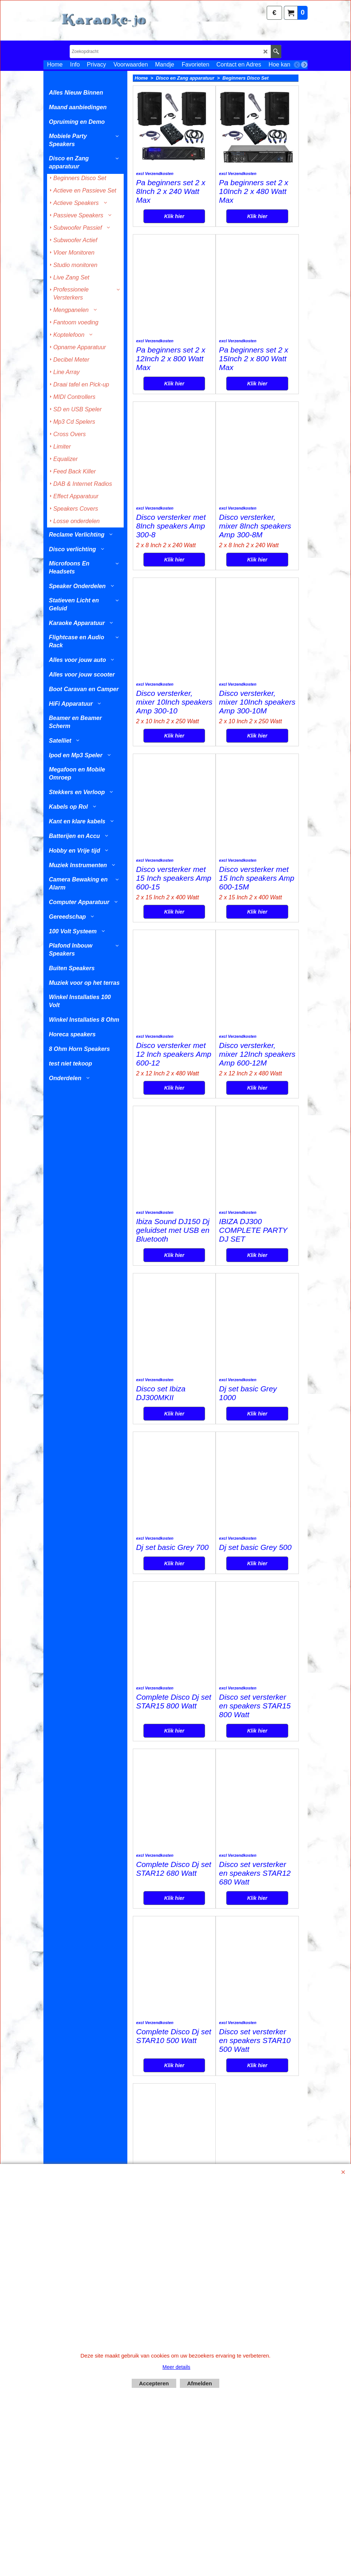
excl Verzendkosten (154, 192)
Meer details (176, 2367)
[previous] (297, 64)
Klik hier (174, 235)
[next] (304, 64)
